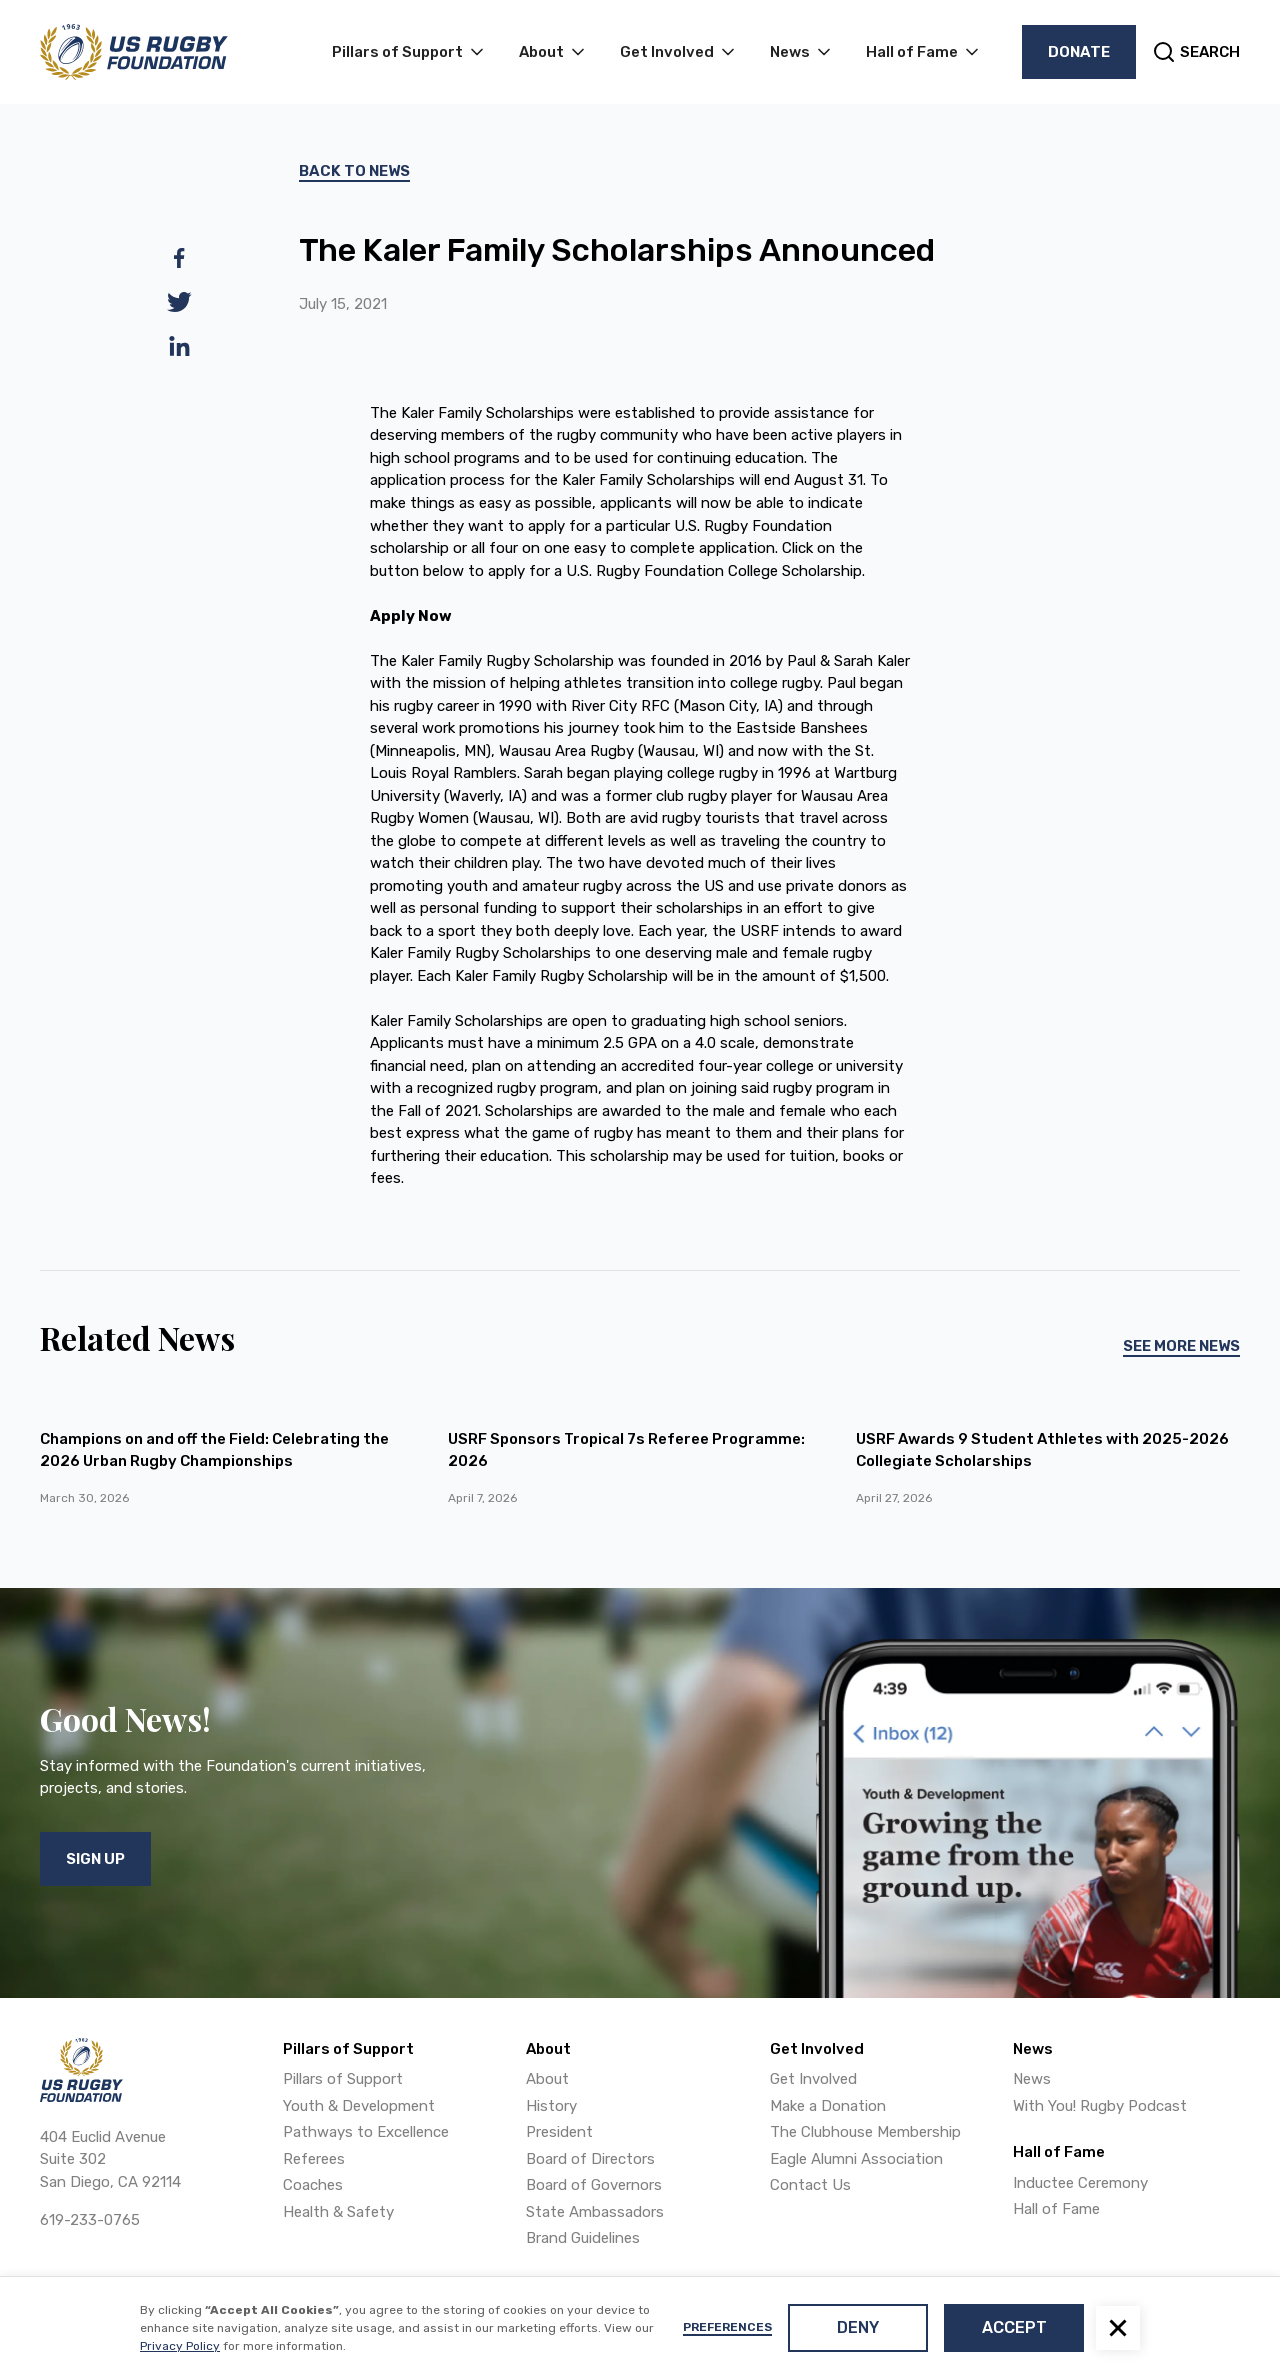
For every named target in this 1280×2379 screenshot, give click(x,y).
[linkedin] (179, 346)
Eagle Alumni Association (856, 2159)
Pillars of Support (343, 2079)
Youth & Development (359, 2106)
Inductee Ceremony (1080, 2183)
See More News (1181, 1346)
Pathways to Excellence (366, 2132)
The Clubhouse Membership (865, 2132)
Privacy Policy (180, 2346)
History (551, 2106)
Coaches (313, 2185)
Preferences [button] (727, 2327)
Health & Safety (338, 2212)
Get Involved (813, 2079)
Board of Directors (590, 2159)
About (547, 2079)
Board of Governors (594, 2185)
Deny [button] (858, 2327)
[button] (1118, 2328)
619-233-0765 (90, 2220)
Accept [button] (1014, 2327)
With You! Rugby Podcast (1100, 2106)
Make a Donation (828, 2106)
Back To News (354, 171)
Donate (1079, 52)
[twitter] (179, 302)
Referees (314, 2159)
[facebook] (179, 258)
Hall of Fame (1056, 2209)
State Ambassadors (595, 2212)
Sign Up (95, 1859)
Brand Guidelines (583, 2238)
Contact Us (810, 2185)
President (559, 2132)
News (1032, 2079)
